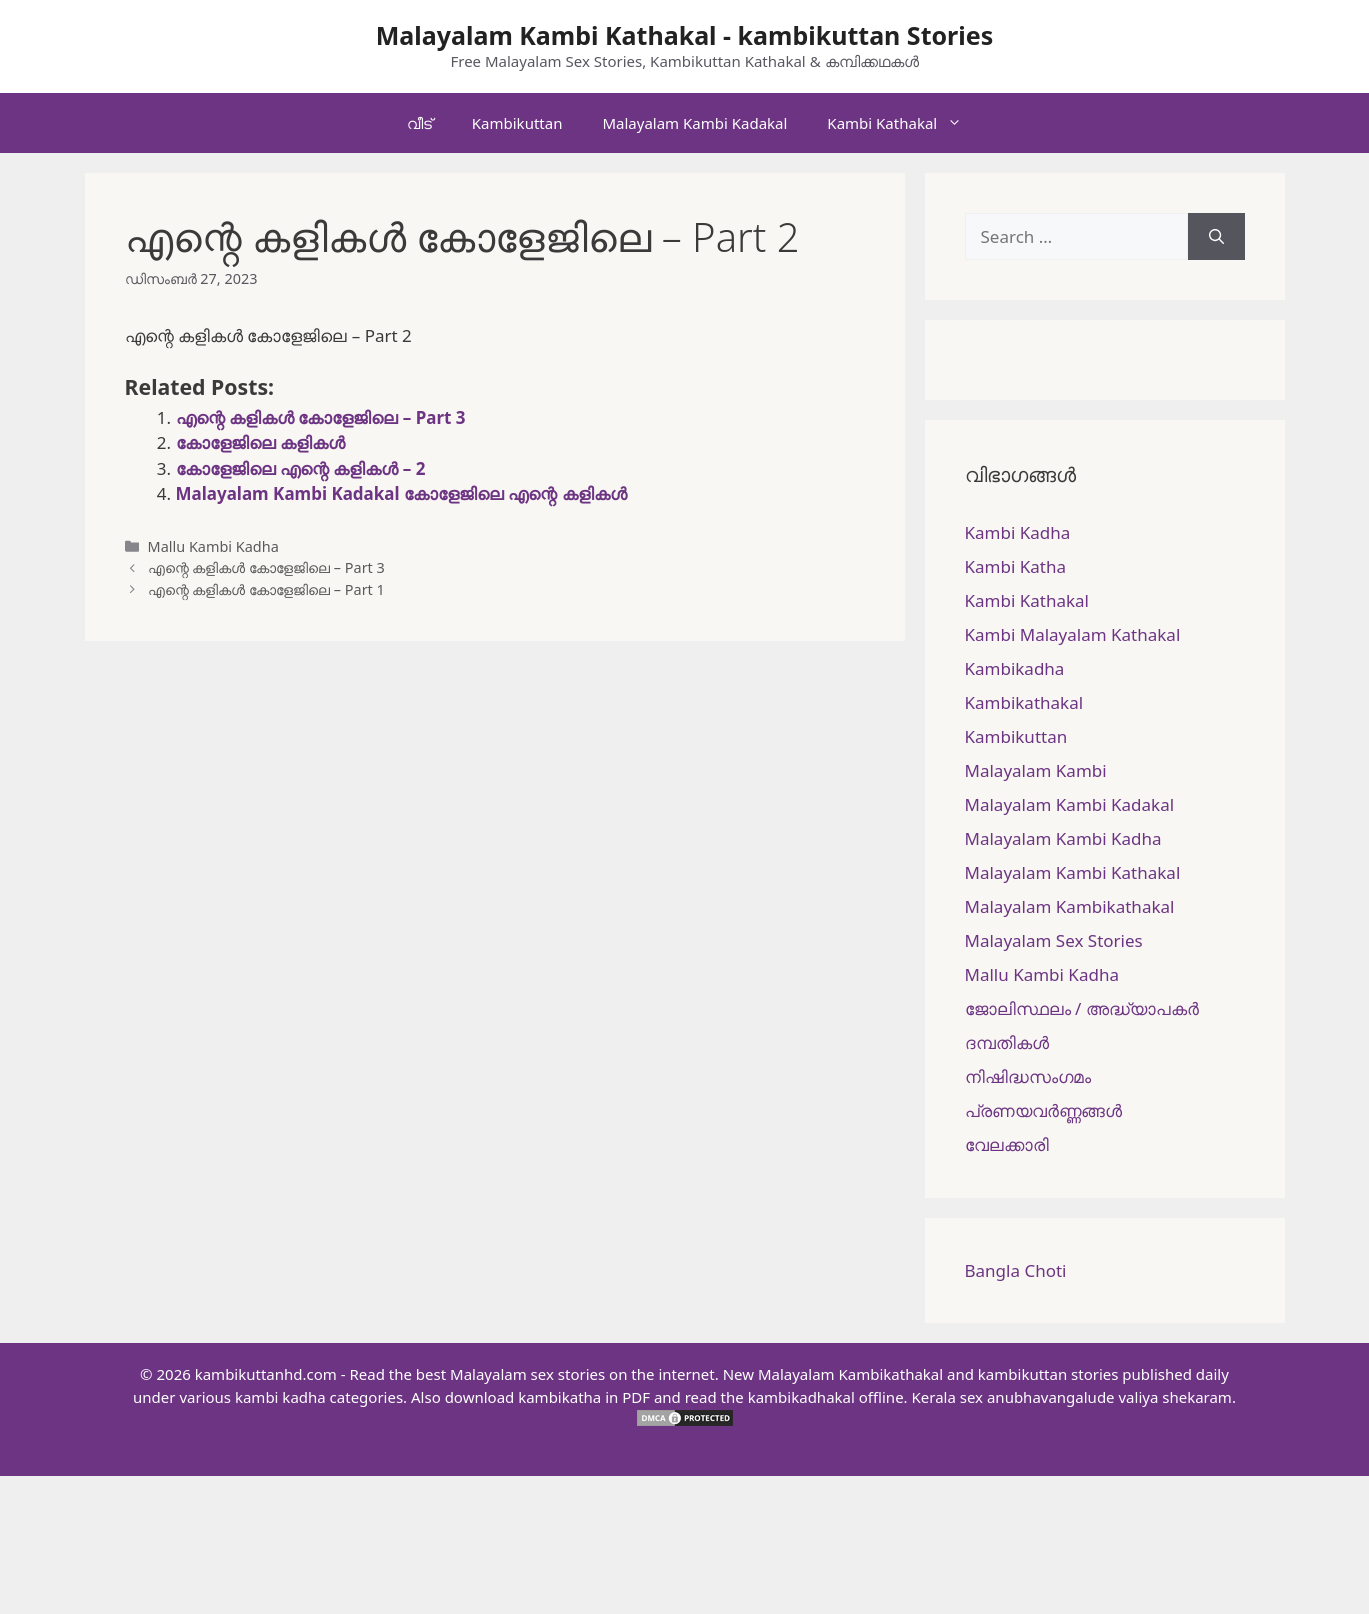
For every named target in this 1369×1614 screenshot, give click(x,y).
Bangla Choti (1016, 1270)
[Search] (1216, 237)
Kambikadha (1015, 668)
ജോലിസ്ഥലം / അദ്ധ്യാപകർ (1082, 1008)
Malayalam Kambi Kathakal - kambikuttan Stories (685, 35)
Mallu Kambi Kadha (213, 546)
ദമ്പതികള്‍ (1007, 1042)
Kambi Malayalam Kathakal (1073, 634)
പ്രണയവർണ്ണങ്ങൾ (1043, 1110)
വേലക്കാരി (1007, 1144)
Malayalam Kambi (1036, 770)
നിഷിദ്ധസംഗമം (1028, 1076)
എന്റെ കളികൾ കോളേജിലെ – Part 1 (266, 589)
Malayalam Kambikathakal (1070, 906)
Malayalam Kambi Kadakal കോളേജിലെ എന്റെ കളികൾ (401, 493)
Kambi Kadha (1018, 532)
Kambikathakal (1024, 702)
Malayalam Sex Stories (1054, 940)
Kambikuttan (517, 123)
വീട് (419, 123)
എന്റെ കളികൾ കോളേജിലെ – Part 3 (321, 417)
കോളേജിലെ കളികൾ (260, 442)
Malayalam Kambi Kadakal (694, 123)
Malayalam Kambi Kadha (1063, 838)
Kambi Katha (1015, 566)
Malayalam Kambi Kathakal (1073, 872)
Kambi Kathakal (904, 123)
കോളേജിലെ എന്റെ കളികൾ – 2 (301, 468)
